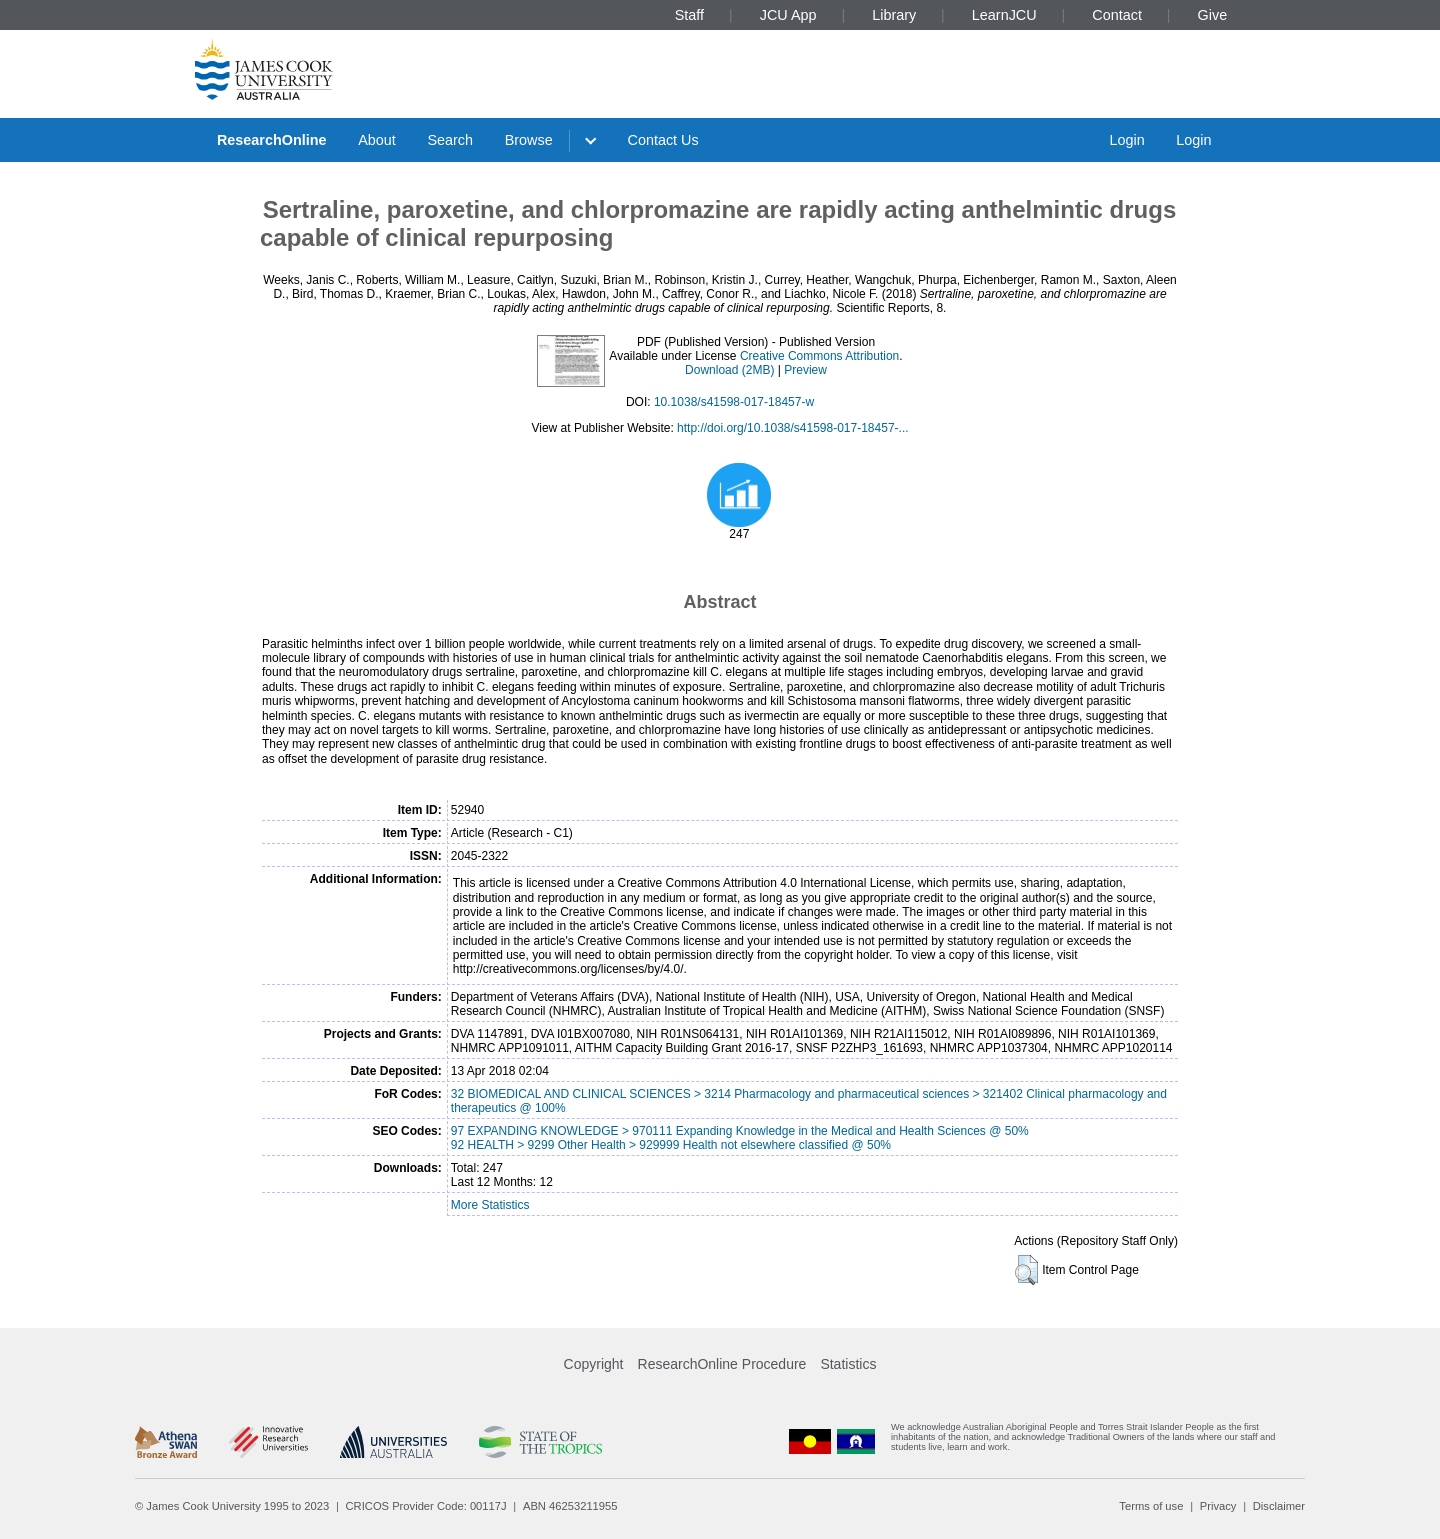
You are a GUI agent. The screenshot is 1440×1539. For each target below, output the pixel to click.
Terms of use (1151, 1506)
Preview (805, 370)
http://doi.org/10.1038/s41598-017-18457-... (793, 428)
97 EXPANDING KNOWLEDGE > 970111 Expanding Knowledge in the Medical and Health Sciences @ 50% (740, 1131)
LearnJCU (1004, 15)
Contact (1117, 15)
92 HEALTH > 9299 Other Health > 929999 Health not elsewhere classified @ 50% (671, 1145)
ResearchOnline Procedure (722, 1364)
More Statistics (490, 1205)
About (377, 140)
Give (1213, 15)
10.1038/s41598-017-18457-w (734, 402)
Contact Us (663, 140)
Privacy (1218, 1506)
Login (1126, 140)
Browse (529, 140)
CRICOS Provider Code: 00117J (426, 1506)
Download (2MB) (729, 370)
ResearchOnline (272, 140)
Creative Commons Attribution (819, 356)
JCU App (788, 15)
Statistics (848, 1364)
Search (450, 140)
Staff (689, 15)
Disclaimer (1279, 1506)
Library (894, 15)
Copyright (594, 1364)
